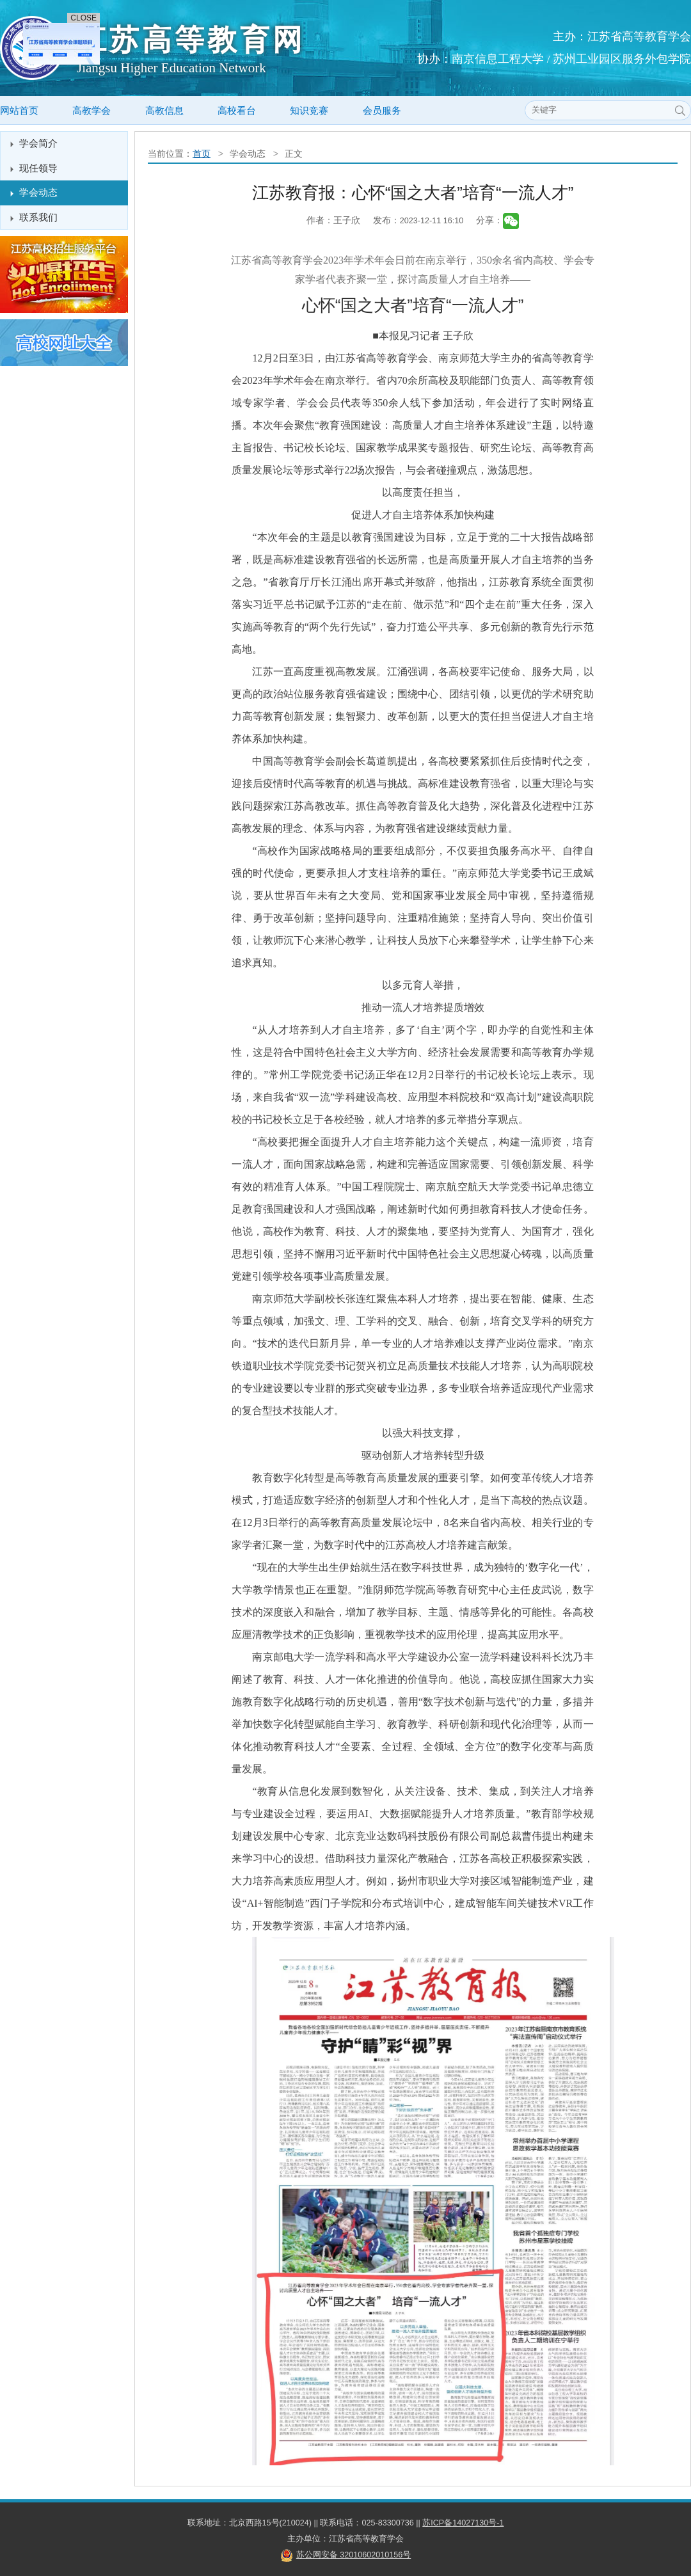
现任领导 (38, 168)
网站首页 (19, 110)
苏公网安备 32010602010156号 (353, 2554)
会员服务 (382, 110)
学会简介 (38, 143)
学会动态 (38, 192)
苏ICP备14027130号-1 (463, 2522)
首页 (201, 153)
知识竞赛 (309, 110)
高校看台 (237, 110)
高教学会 (91, 110)
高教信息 (164, 110)
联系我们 (38, 217)
